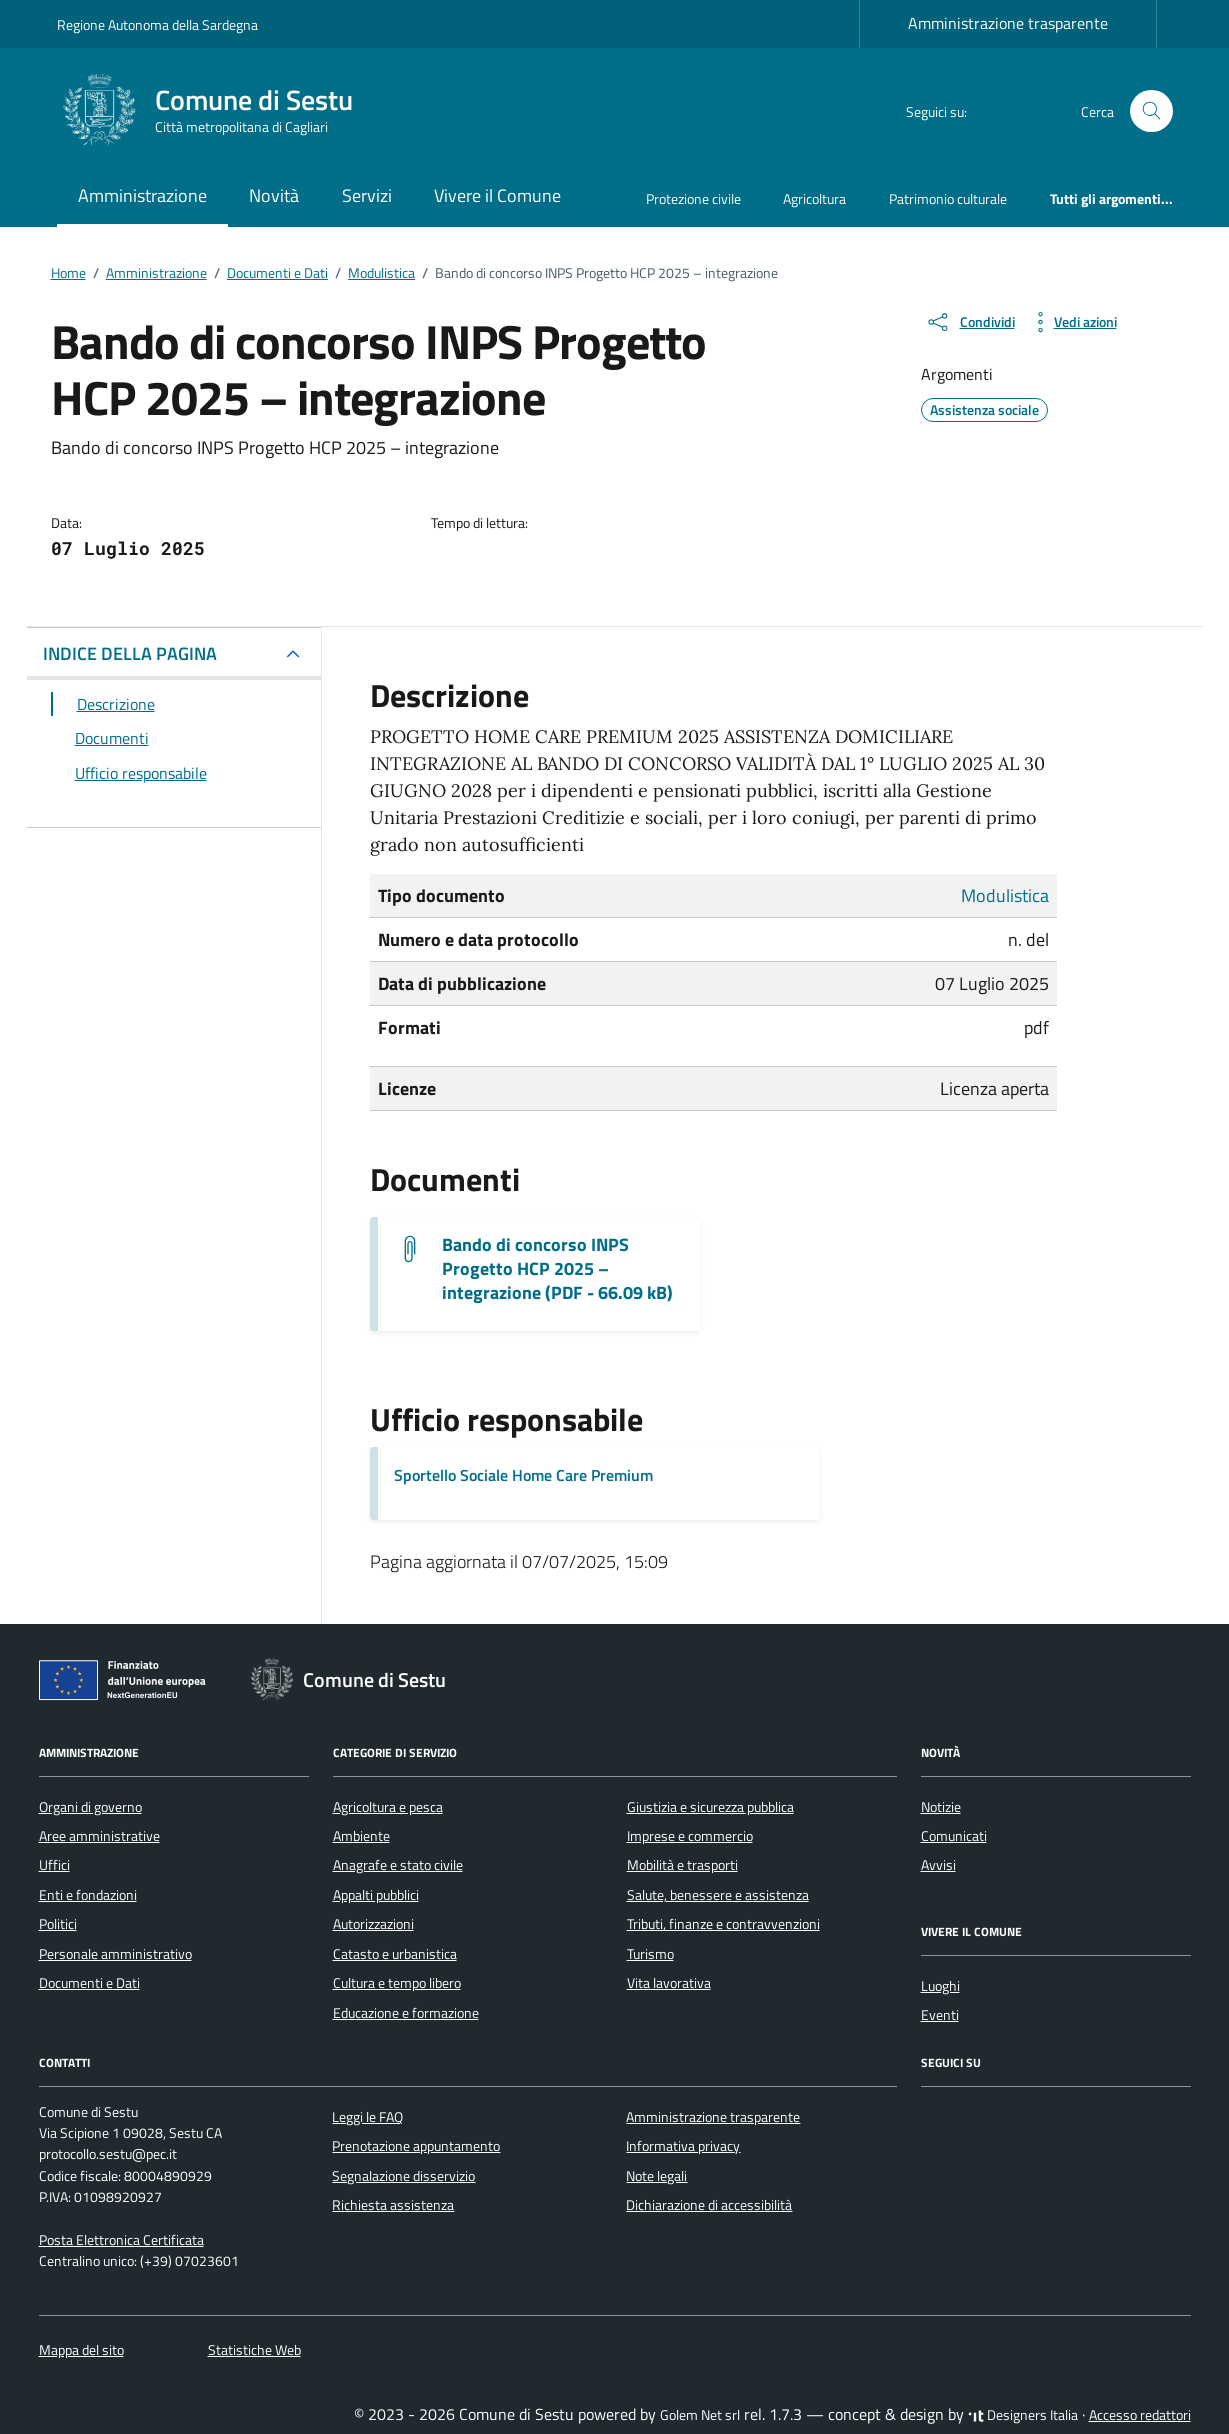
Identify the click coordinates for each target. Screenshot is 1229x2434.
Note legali (656, 2176)
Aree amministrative (99, 1836)
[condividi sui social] (970, 322)
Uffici (54, 1865)
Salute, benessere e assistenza (718, 1895)
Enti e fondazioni (88, 1895)
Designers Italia (1023, 2415)
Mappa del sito (81, 2350)
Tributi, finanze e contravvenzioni (723, 1924)
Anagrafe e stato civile (398, 1865)
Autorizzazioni (373, 1924)
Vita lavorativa (669, 1983)
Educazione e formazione (406, 2013)
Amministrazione (142, 195)
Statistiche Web (254, 2350)
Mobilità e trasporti (682, 1865)
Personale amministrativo (115, 1954)
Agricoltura (814, 198)
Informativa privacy (683, 2146)
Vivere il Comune (497, 195)
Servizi (367, 195)
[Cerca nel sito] (1151, 111)
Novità (274, 195)
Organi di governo (90, 1807)
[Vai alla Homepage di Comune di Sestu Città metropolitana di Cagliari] (217, 111)
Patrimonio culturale (948, 198)
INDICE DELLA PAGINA (130, 653)
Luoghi (940, 1986)
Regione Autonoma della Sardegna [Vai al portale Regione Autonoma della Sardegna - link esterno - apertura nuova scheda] (157, 24)
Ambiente (361, 1836)
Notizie (941, 1807)
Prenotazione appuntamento (416, 2146)
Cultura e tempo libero (397, 1983)
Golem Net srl (700, 2415)
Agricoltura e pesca (388, 1807)
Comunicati (954, 1836)
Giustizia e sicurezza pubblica (710, 1807)
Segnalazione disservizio (403, 2176)
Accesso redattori (1140, 2415)
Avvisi (938, 1865)
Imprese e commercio (690, 1836)
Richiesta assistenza (393, 2205)
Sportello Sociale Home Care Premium (523, 1475)
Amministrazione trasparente (1008, 23)
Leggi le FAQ (367, 2117)
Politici (58, 1924)
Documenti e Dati (89, 1983)
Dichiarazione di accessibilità (709, 2205)
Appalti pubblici (376, 1895)
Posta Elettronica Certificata (121, 2240)
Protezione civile (693, 198)
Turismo (650, 1954)
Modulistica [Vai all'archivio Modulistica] (1005, 895)
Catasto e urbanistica (395, 1954)
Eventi (940, 2015)
